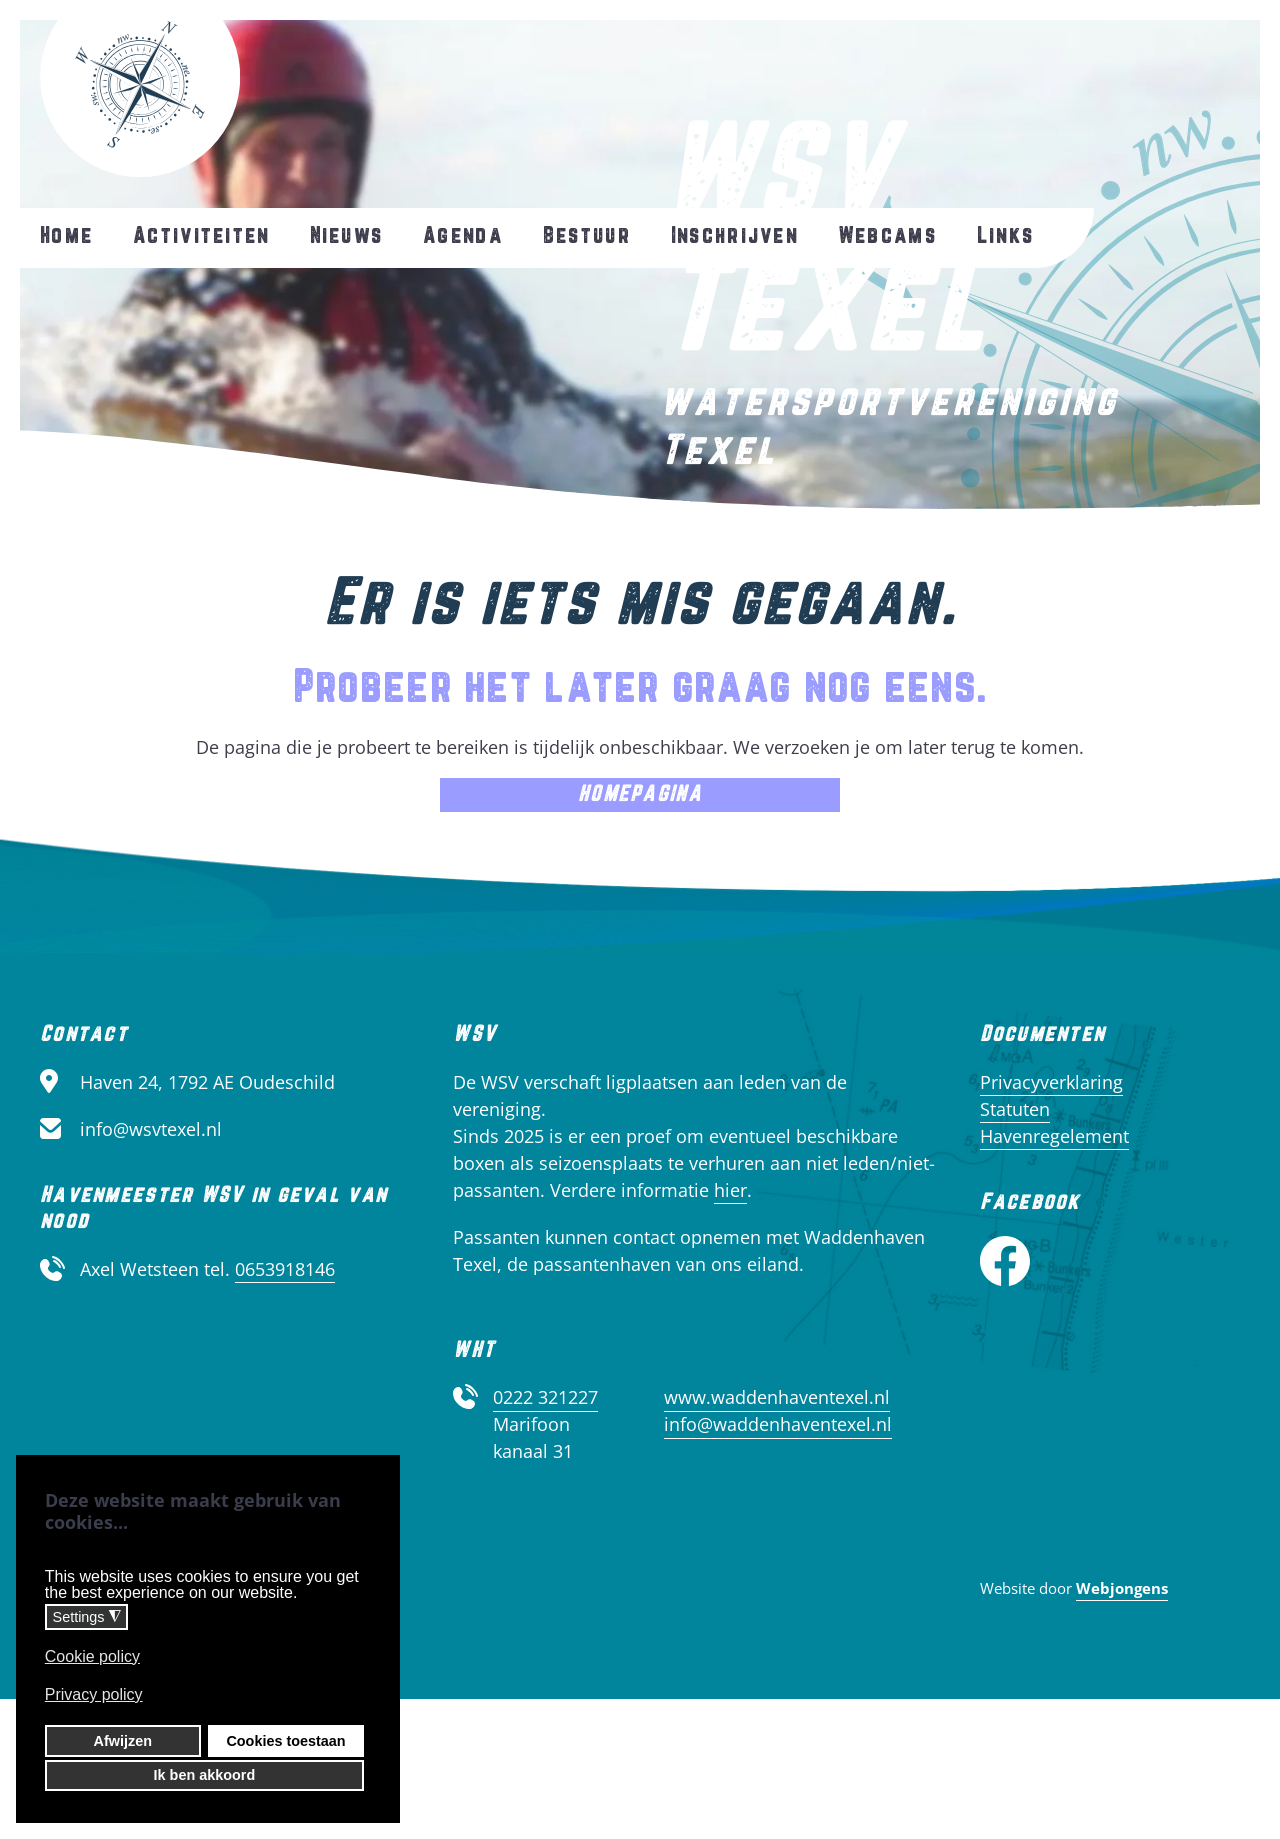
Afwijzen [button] (123, 1741)
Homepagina (640, 794)
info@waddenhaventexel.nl (778, 1424)
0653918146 (285, 1269)
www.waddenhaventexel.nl (777, 1397)
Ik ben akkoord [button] (205, 1775)
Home (66, 236)
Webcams (887, 236)
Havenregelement (1054, 1136)
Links (1005, 236)
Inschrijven (734, 236)
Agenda (463, 236)
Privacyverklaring (1051, 1082)
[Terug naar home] (140, 89)
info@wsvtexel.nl (151, 1129)
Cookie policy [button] (92, 1656)
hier (730, 1190)
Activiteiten (201, 236)
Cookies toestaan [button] (285, 1741)
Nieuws (347, 236)
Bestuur (587, 236)
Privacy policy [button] (94, 1694)
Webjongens (1122, 1588)
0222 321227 (545, 1397)
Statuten (1015, 1109)
